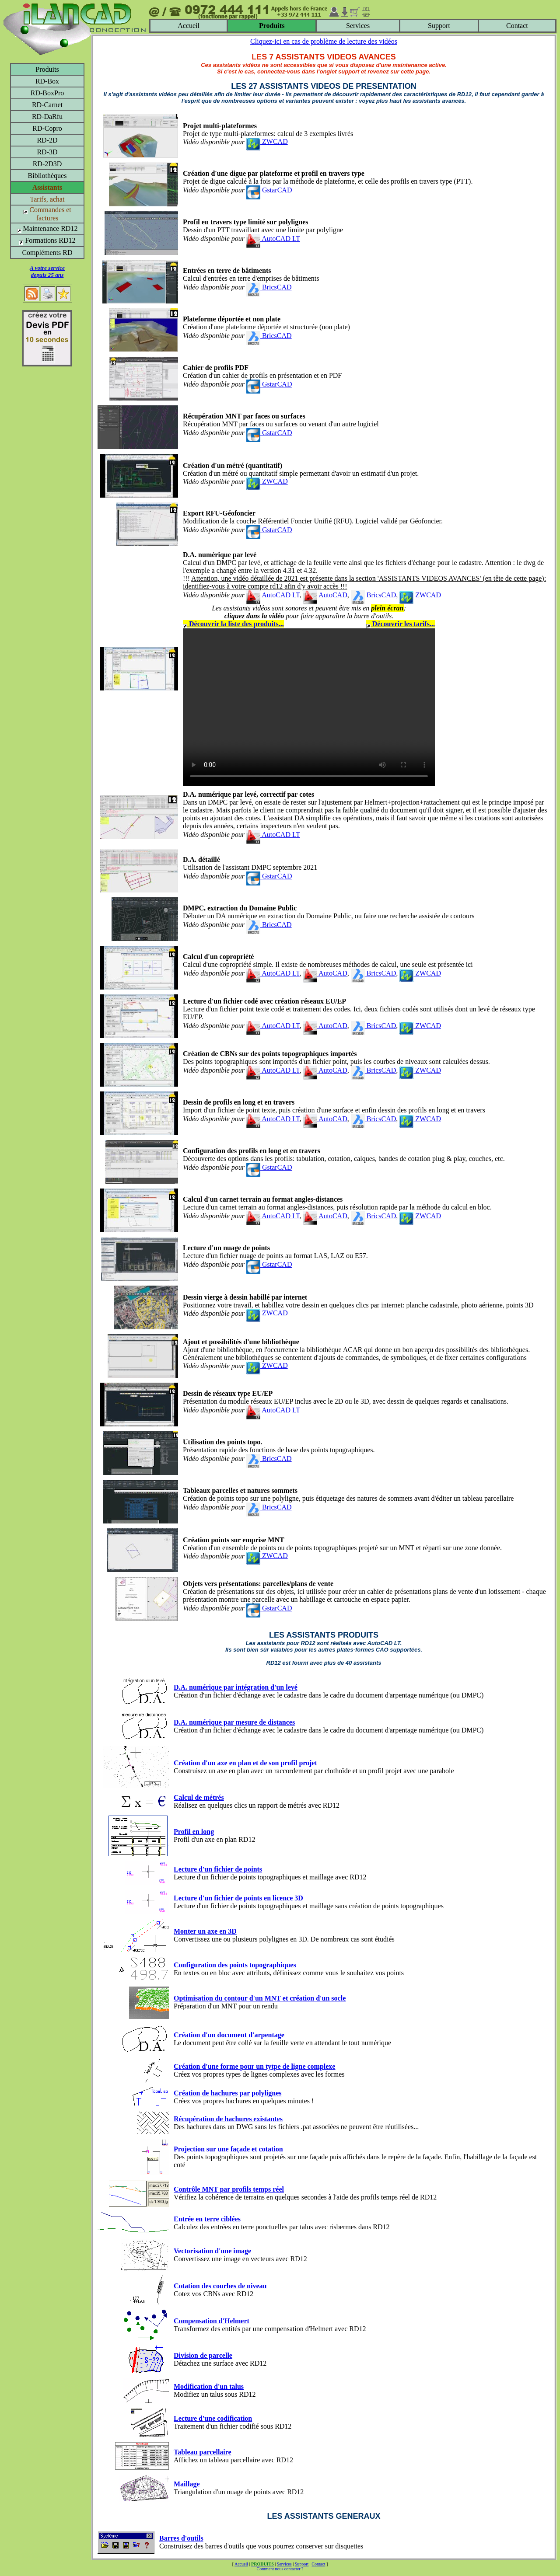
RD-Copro (47, 128)
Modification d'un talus (209, 2386)
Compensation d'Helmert (211, 2321)
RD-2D (47, 140)
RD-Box (47, 81)
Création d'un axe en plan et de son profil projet (245, 1763)
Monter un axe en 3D (205, 1931)
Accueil (189, 25)
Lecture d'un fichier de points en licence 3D (238, 1898)
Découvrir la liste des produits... (233, 623)
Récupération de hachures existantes (228, 2119)
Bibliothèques (47, 175)
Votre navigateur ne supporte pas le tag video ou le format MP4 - (309, 707)
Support (439, 25)
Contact (517, 25)
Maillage (187, 2484)
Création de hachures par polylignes (228, 2093)
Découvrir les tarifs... (400, 623)
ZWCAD (267, 141)
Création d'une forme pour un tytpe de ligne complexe (254, 2066)
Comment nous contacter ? (280, 2568)
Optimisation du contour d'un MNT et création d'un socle (260, 1998)
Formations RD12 (47, 240)
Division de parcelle (203, 2355)
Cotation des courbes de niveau (220, 2286)
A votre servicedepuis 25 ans (47, 271)
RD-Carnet (47, 104)
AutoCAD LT (273, 238)
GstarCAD (269, 190)
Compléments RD (47, 252)
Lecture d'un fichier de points (218, 1869)
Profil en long (194, 1831)
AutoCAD (325, 595)
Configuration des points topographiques (235, 1965)
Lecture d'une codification (213, 2418)
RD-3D (47, 152)
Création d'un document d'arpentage (229, 2035)
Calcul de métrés (199, 1797)
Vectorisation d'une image (212, 2251)
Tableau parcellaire (202, 2452)
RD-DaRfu (47, 116)
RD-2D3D (47, 163)
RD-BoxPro (47, 93)
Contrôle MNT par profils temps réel (229, 2189)
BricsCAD (269, 287)
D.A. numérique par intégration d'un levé (236, 1687)
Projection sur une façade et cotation (228, 2149)
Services (358, 25)
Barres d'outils (181, 2538)
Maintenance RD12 (47, 228)
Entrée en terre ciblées (207, 2219)
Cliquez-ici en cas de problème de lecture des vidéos (323, 41)
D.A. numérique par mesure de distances (234, 1722)
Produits (47, 69)
